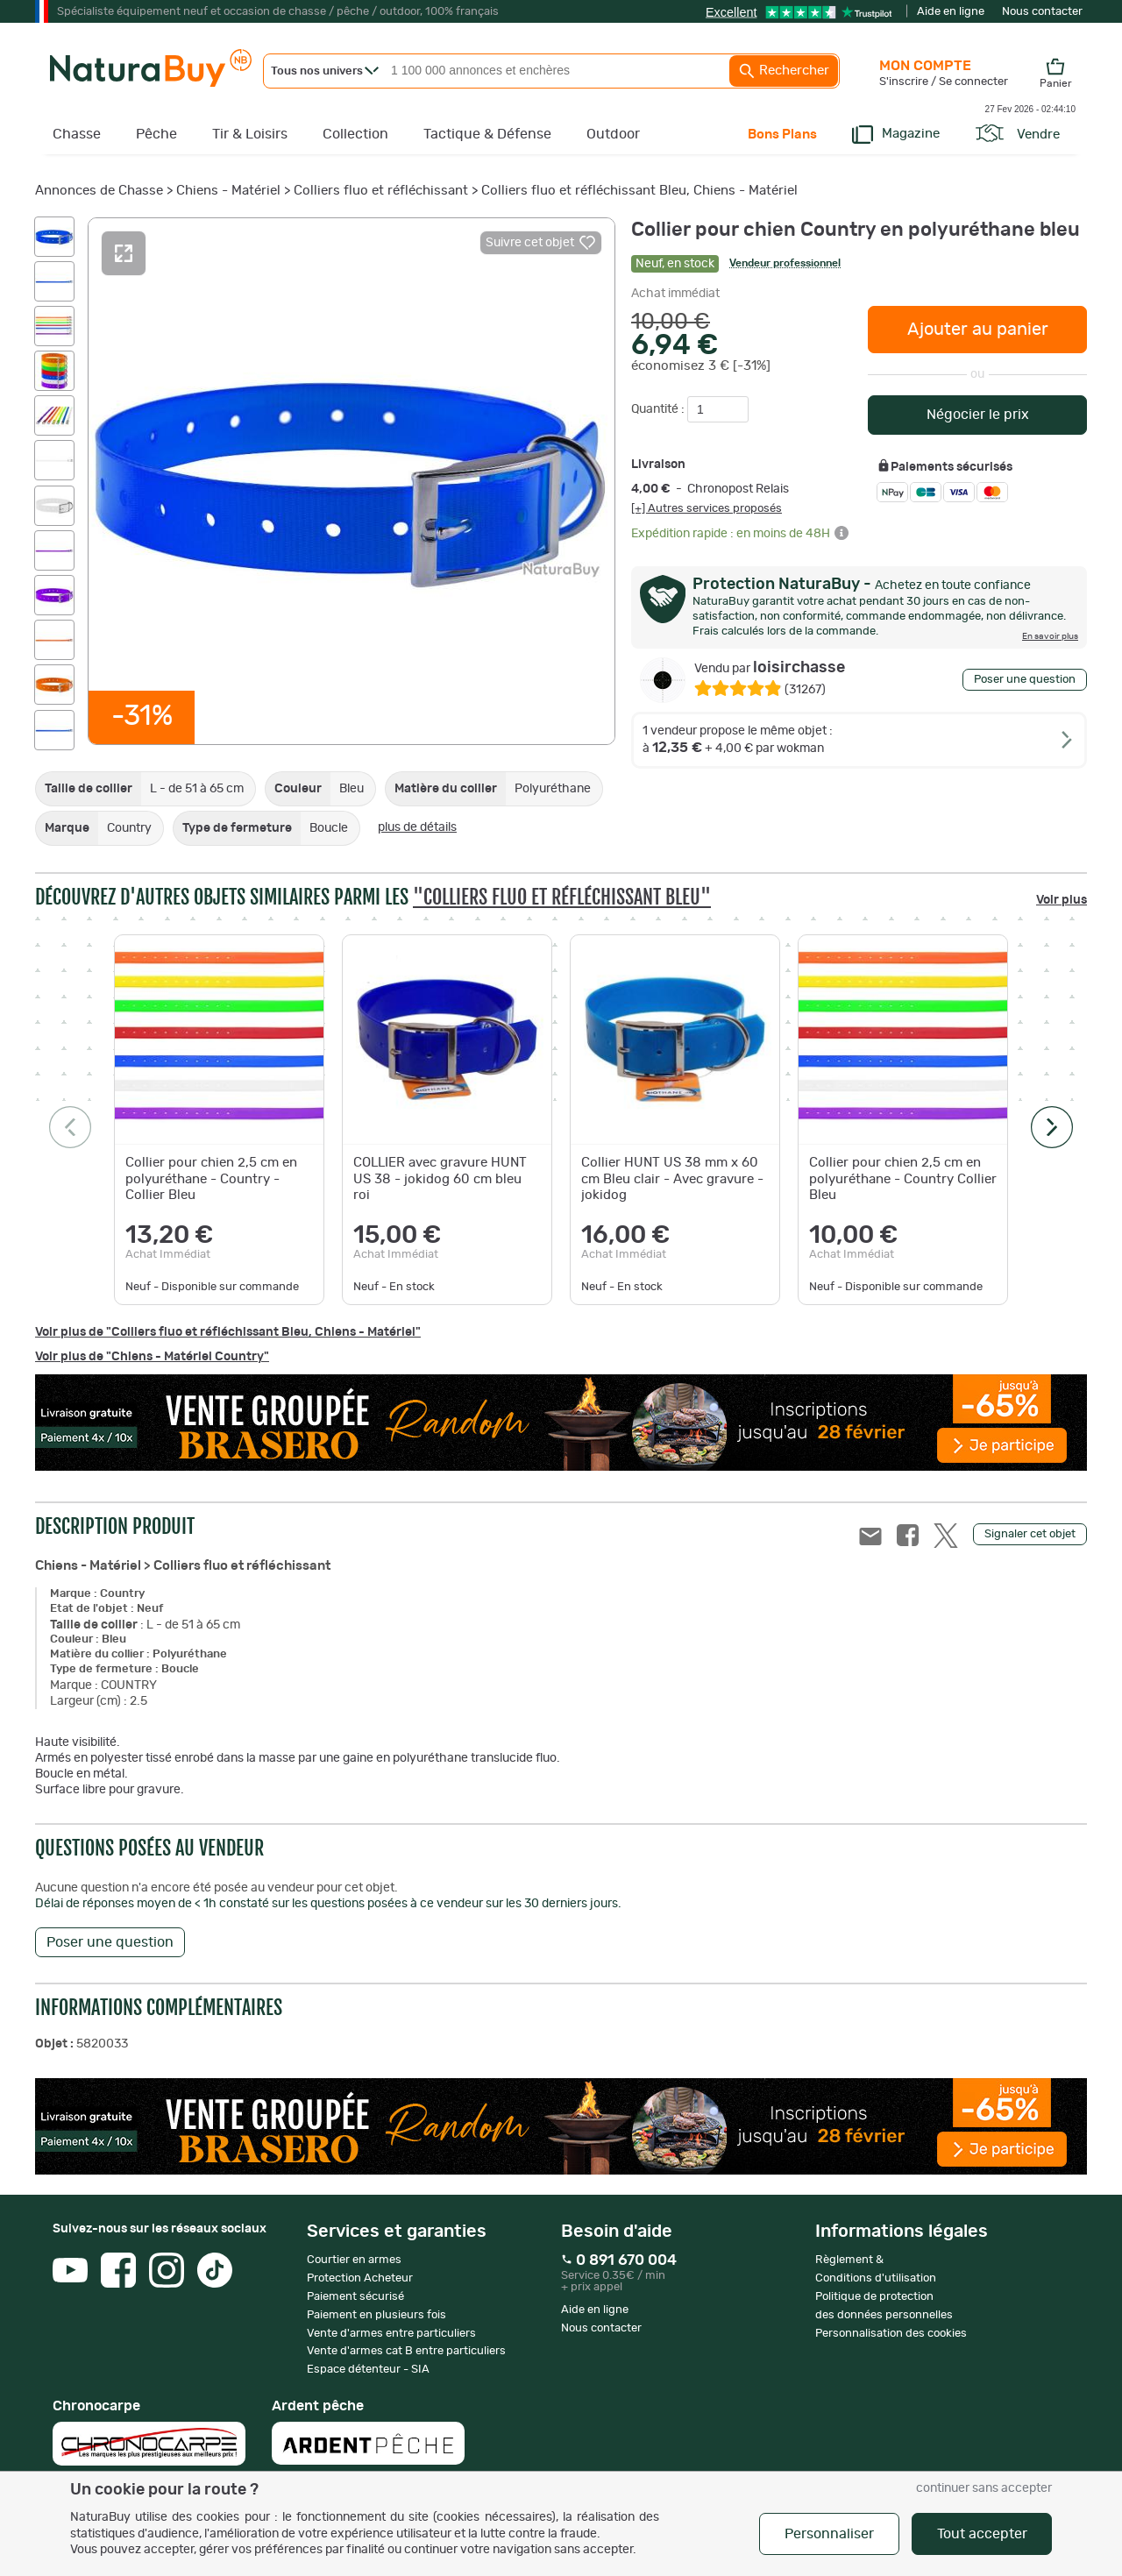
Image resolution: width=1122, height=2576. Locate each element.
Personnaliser (829, 2534)
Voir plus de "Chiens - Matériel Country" (152, 1357)
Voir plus (1061, 900)
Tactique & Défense (487, 134)
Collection (355, 134)
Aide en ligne (950, 12)
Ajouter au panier (977, 329)
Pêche (156, 134)
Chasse (77, 134)
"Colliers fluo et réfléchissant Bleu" (562, 897)
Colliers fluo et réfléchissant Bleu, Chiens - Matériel (639, 190)
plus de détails (417, 827)
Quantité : (659, 409)
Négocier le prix (978, 415)
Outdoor (613, 134)
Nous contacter (1042, 12)
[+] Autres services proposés (706, 508)
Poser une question (1025, 679)
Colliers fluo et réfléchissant (381, 190)
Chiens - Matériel (228, 190)
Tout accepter (982, 2534)
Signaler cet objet (1030, 1534)
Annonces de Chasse (99, 190)
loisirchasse (769, 668)
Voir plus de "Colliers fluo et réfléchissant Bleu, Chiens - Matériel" (228, 1332)
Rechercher (783, 71)
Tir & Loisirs (250, 134)
